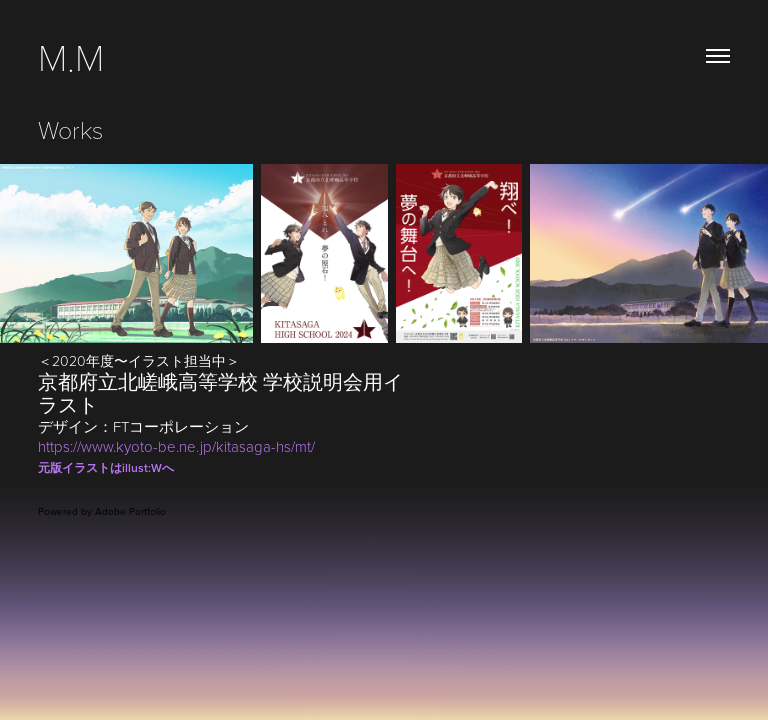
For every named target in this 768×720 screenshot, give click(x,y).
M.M (71, 56)
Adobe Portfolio (130, 511)
